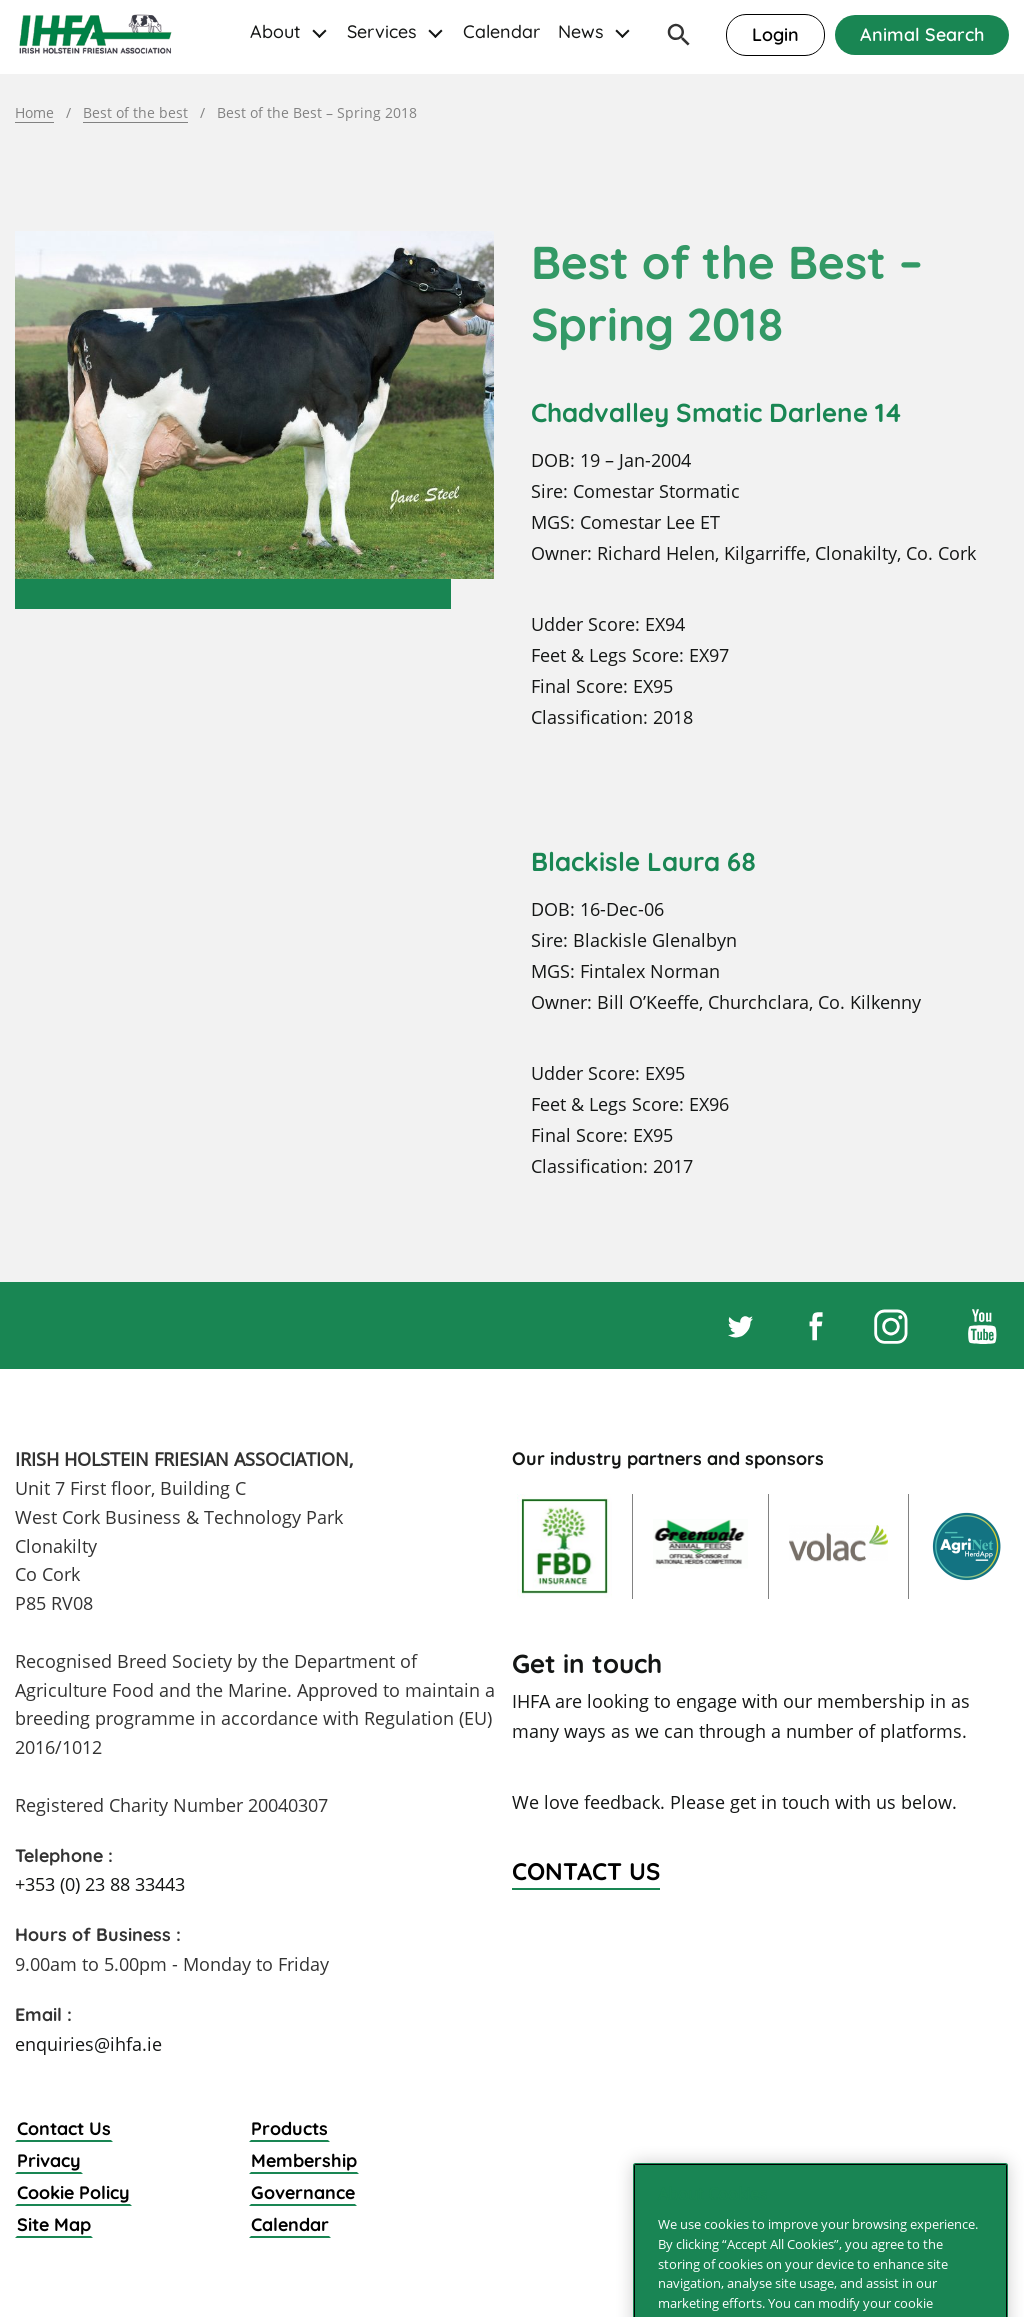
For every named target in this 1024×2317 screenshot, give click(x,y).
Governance (303, 2192)
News (581, 31)
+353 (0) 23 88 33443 (100, 1884)
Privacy (49, 2160)
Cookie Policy (73, 2192)
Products (289, 2128)
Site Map (54, 2224)
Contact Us (64, 2128)
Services (382, 31)
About (275, 31)
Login (775, 34)
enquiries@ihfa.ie (88, 2044)
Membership (304, 2160)
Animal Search (922, 34)
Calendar (501, 31)
